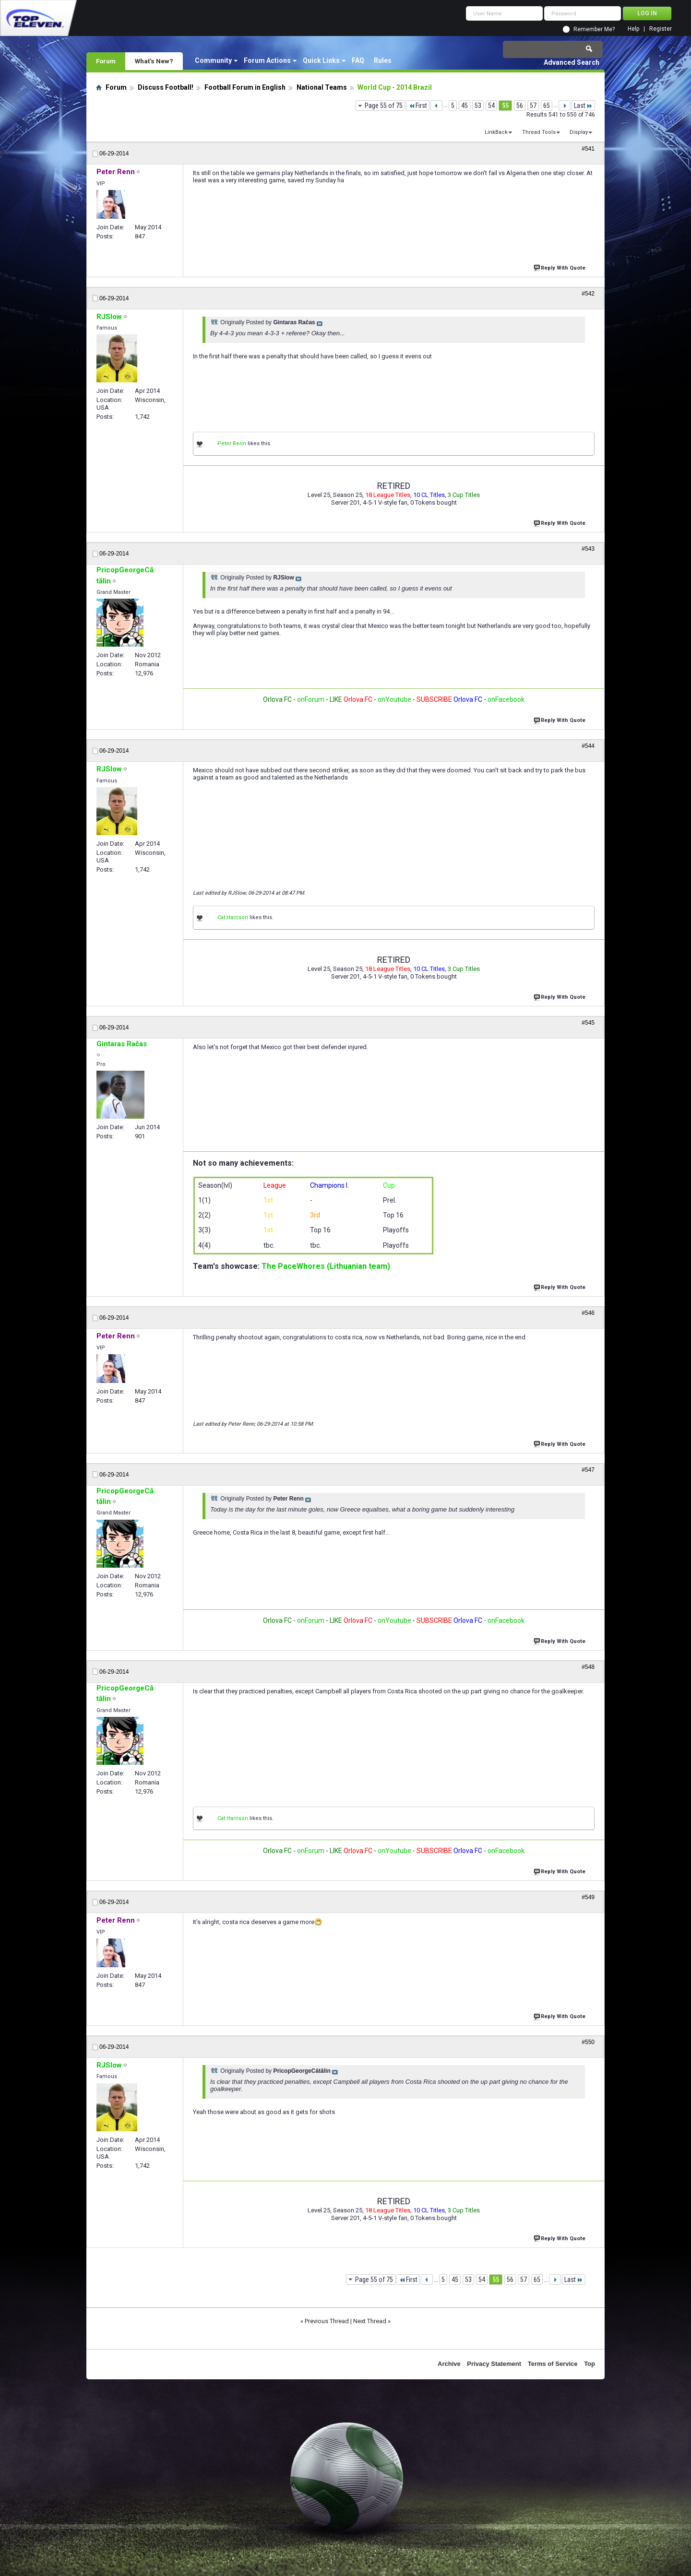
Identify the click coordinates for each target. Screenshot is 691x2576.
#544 (588, 746)
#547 (588, 1469)
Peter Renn (231, 443)
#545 (588, 1022)
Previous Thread (327, 2321)
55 (505, 105)
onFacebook (506, 699)
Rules (383, 60)
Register (660, 29)
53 (478, 105)
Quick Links (321, 60)
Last (583, 105)
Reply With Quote (560, 267)
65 (546, 105)
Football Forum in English (245, 87)
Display (579, 132)
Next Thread (369, 2321)
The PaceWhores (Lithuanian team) (326, 1266)
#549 (588, 1897)
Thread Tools (539, 132)
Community (213, 60)
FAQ (358, 60)
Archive (449, 2363)
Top (589, 2363)
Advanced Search (571, 62)
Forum (106, 61)
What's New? (154, 61)
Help (633, 29)
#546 (588, 1313)
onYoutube (393, 699)
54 (491, 105)
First (417, 105)
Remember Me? (594, 29)
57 (533, 105)
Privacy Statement (494, 2363)
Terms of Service (553, 2363)
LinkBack (496, 132)
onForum (310, 699)
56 (519, 105)
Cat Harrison (232, 917)
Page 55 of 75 (384, 105)
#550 (588, 2042)
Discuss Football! (165, 87)
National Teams (322, 87)
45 (464, 105)
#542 (588, 293)
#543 (588, 548)
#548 (588, 1667)
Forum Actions (267, 60)
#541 (588, 148)
